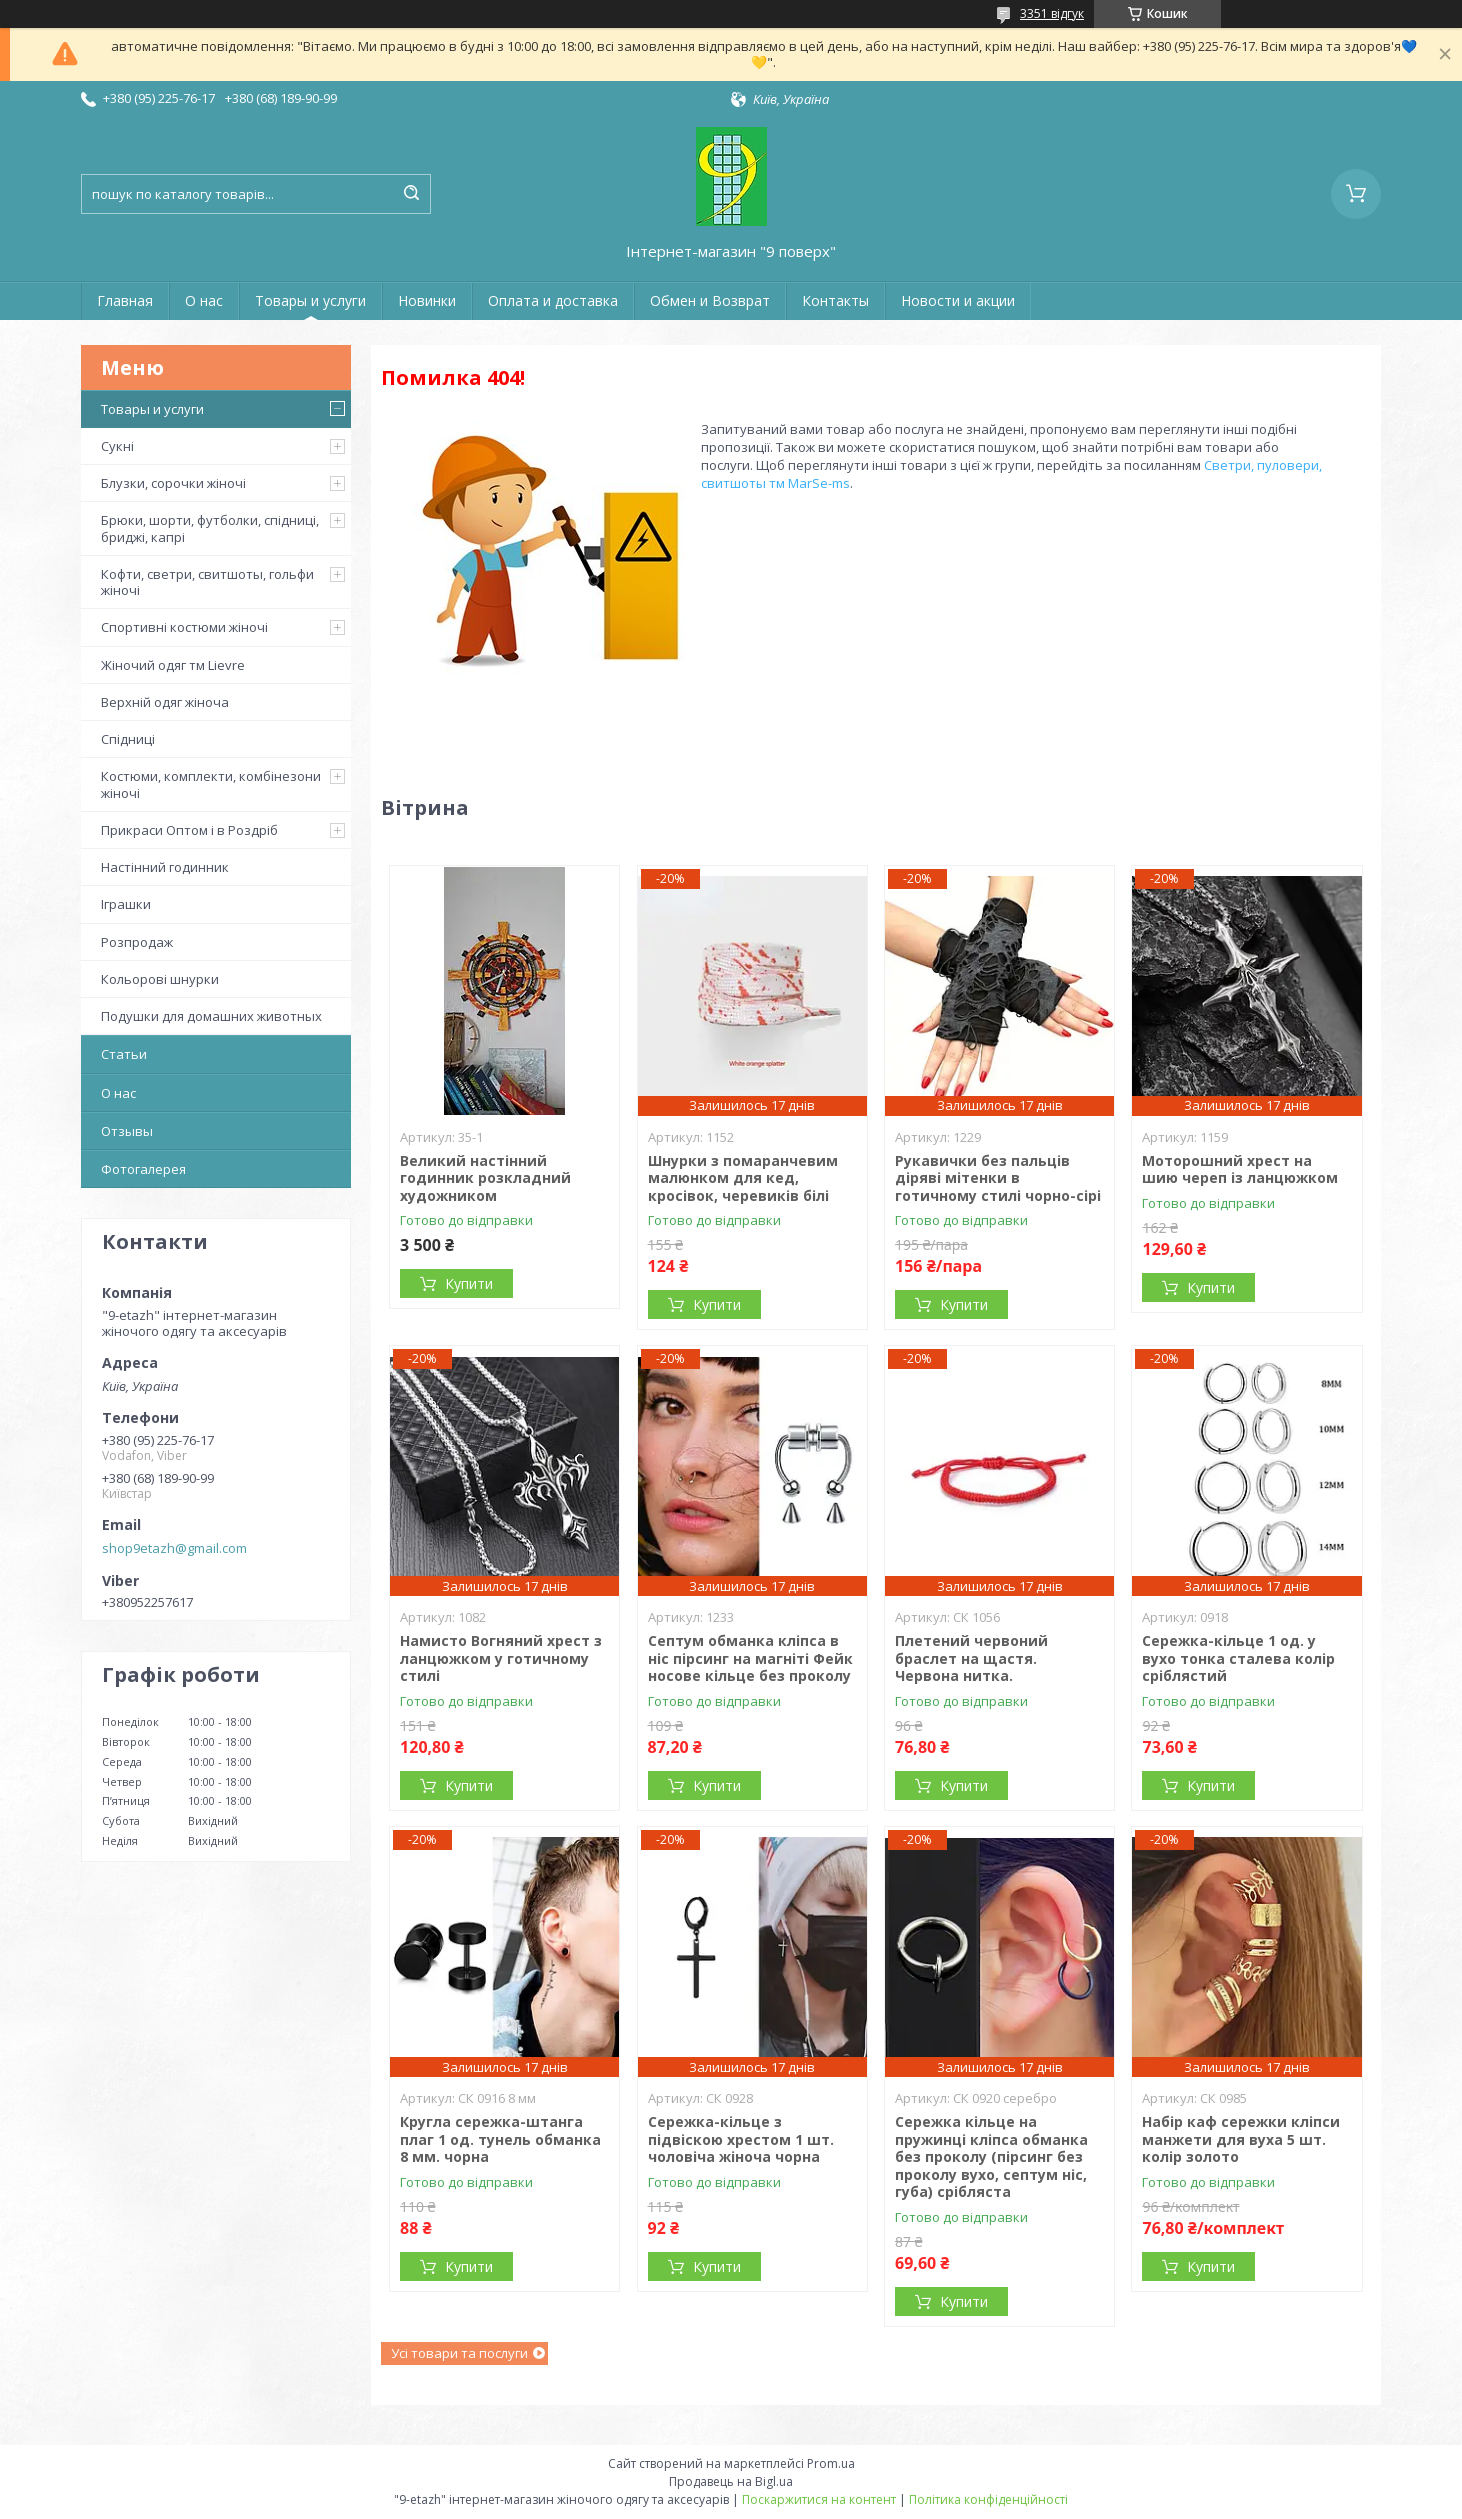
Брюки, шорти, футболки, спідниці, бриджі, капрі (210, 528)
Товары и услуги (310, 300)
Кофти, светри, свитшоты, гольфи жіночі (207, 582)
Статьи (124, 1054)
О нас (204, 300)
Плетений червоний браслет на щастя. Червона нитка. (971, 1658)
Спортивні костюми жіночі (184, 627)
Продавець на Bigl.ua (731, 2481)
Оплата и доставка (553, 300)
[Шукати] (411, 194)
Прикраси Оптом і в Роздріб (189, 830)
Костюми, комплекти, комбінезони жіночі (211, 784)
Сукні (117, 446)
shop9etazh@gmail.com (174, 1548)
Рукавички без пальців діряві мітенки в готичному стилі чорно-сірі (998, 1178)
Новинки (427, 300)
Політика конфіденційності (988, 2499)
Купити (469, 1283)
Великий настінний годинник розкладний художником (485, 1178)
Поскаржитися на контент (819, 2499)
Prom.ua (831, 2463)
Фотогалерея (143, 1169)
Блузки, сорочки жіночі (173, 483)
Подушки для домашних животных (211, 1016)
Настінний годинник (165, 867)
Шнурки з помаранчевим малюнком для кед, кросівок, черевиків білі (743, 1178)
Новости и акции (958, 300)
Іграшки (126, 904)
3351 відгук (1052, 13)
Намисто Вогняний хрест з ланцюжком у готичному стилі (501, 1658)
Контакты (835, 300)
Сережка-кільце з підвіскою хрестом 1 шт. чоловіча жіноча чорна (741, 2139)
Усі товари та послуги (459, 2353)
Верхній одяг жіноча (165, 702)
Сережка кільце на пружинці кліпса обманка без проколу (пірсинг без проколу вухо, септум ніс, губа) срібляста (991, 2156)
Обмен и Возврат (710, 300)
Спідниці (128, 739)
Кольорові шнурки (160, 979)
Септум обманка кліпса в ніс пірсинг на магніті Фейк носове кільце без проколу (750, 1658)
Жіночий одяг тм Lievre (173, 665)
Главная (125, 300)
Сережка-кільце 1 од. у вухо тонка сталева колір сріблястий (1238, 1658)
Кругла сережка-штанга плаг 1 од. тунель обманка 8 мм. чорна (500, 2139)
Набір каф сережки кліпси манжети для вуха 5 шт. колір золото (1241, 2139)
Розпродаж (137, 942)
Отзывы (127, 1131)
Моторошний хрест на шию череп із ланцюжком (1240, 1169)
